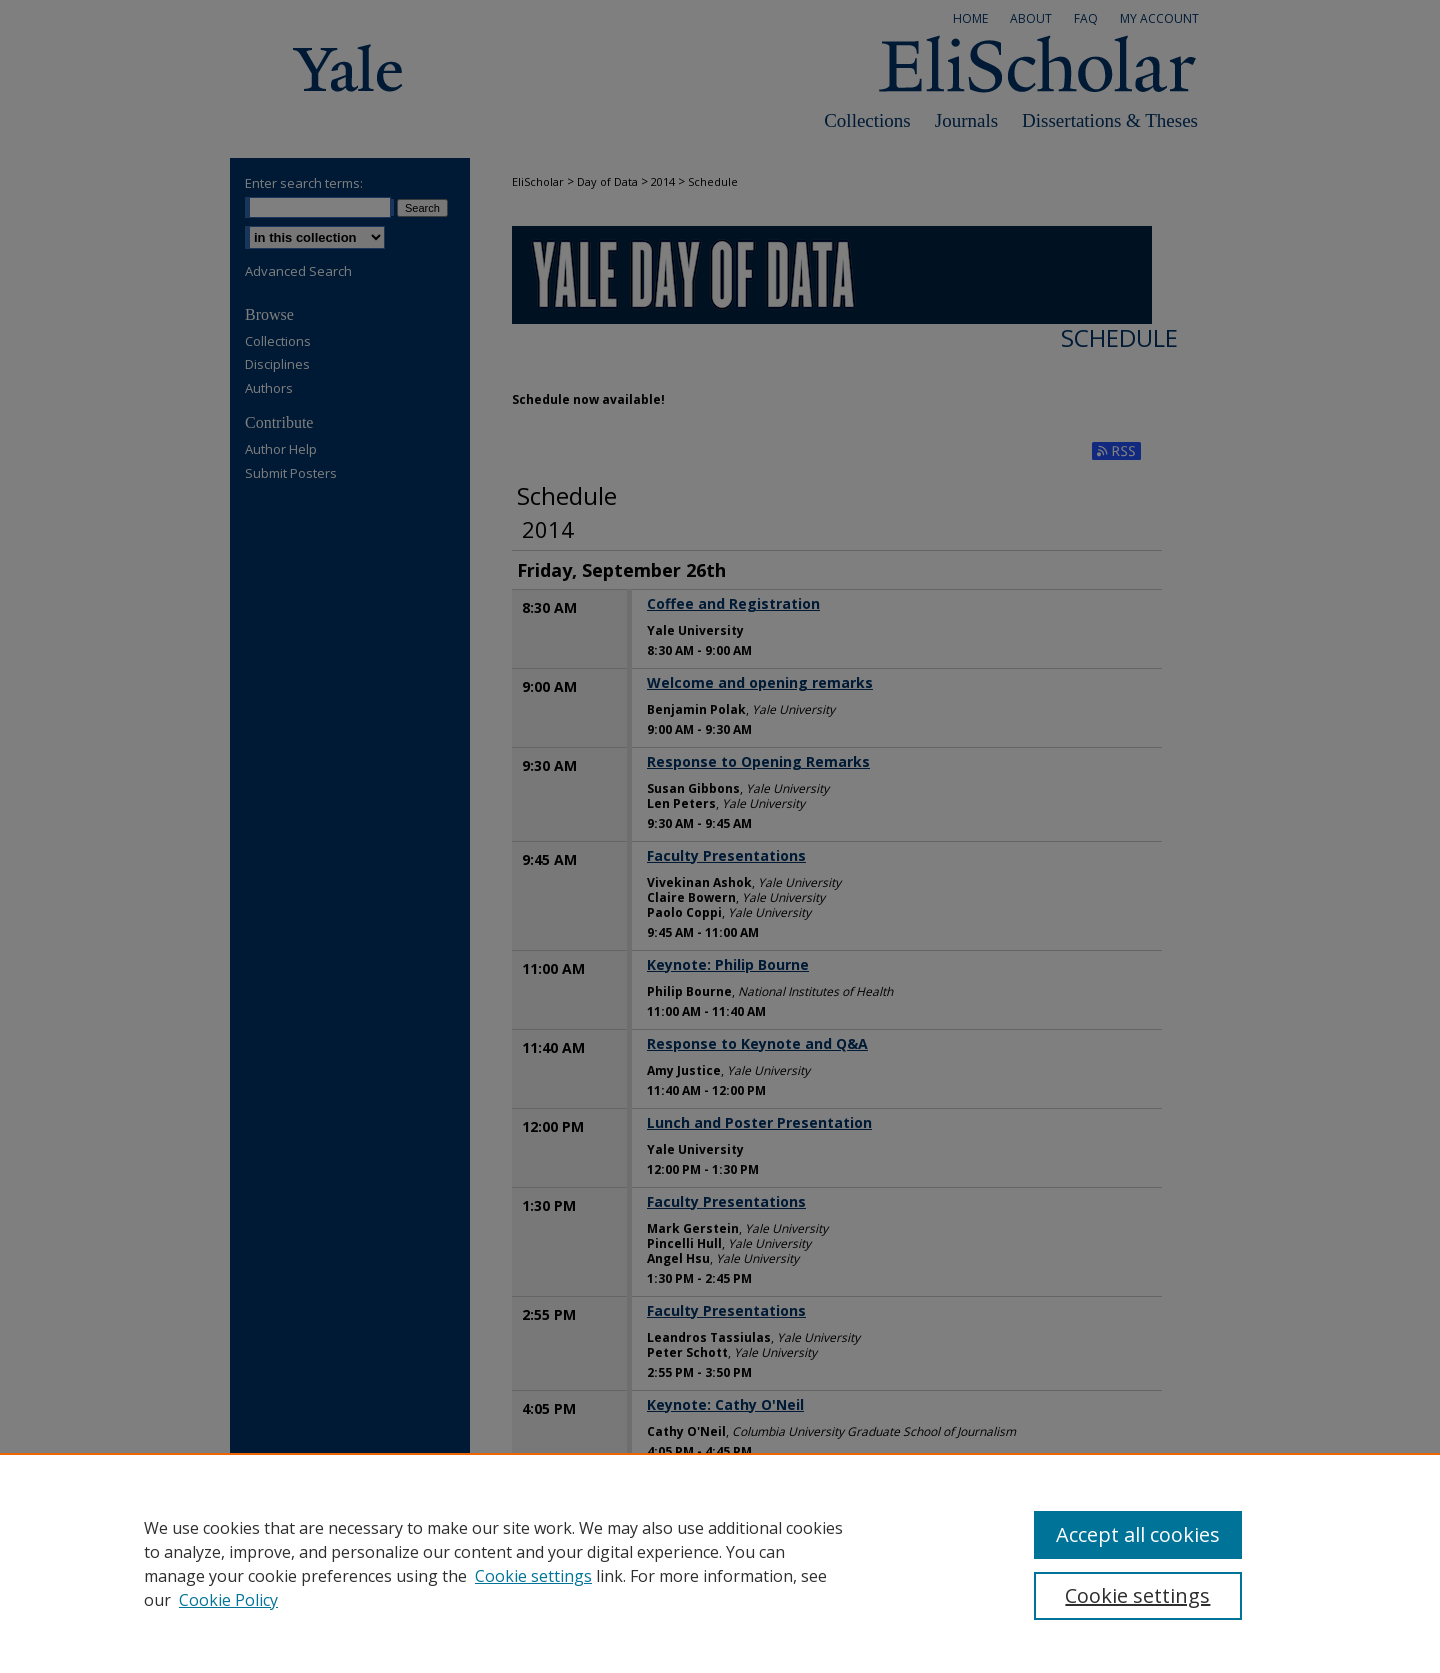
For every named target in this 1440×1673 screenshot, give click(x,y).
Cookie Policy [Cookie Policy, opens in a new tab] (228, 1600)
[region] (720, 1563)
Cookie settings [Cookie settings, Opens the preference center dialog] (1137, 1595)
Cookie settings (533, 1576)
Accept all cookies (1138, 1534)
